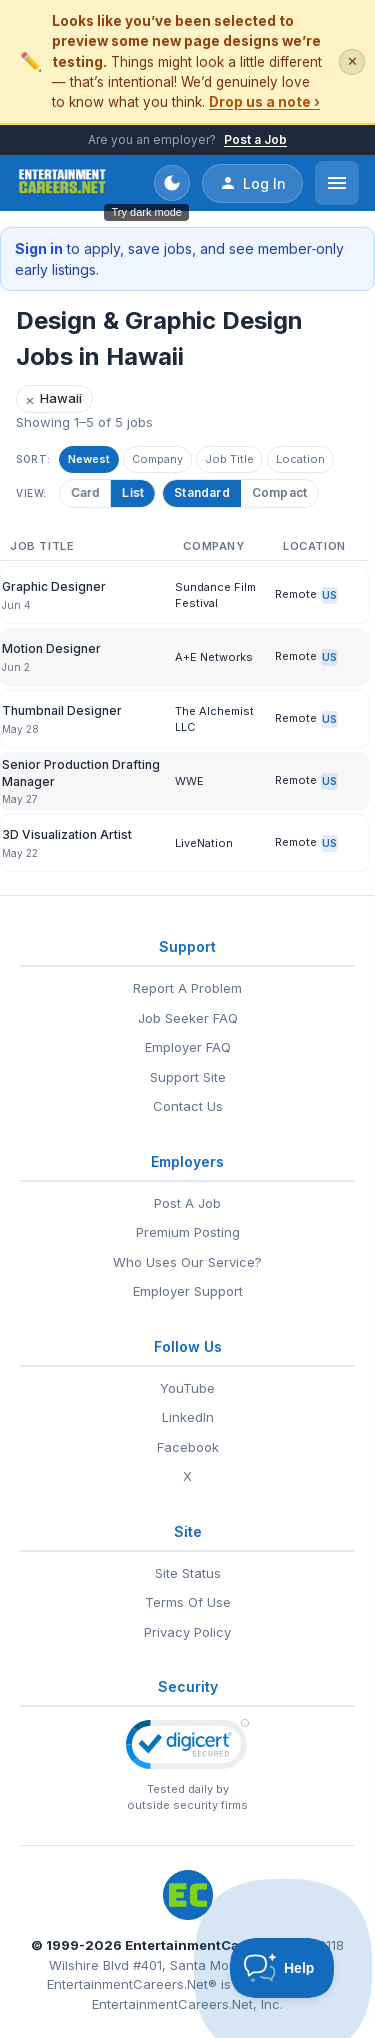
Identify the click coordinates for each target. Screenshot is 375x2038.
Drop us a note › (264, 102)
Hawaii (53, 399)
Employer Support (188, 1291)
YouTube (187, 1388)
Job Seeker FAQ (188, 1018)
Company (157, 459)
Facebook (188, 1447)
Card (82, 492)
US (329, 595)
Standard (202, 492)
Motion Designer (51, 648)
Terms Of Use (188, 1602)
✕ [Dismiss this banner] (352, 61)
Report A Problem (187, 988)
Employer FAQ (188, 1047)
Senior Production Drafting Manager (81, 772)
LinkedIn (188, 1417)
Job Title (229, 459)
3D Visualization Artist (67, 834)
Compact (279, 492)
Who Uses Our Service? (187, 1262)
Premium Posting (188, 1232)
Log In (252, 183)
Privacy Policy (187, 1632)
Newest (89, 459)
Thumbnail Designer (62, 710)
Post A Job (187, 1203)
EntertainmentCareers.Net (213, 1945)
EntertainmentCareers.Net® (132, 1984)
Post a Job (255, 139)
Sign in (39, 248)
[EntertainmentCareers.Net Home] (62, 183)
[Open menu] (337, 183)
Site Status (188, 1573)
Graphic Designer (54, 586)
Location (300, 459)
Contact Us (188, 1106)
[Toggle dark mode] (172, 183)
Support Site (188, 1077)
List (130, 492)
